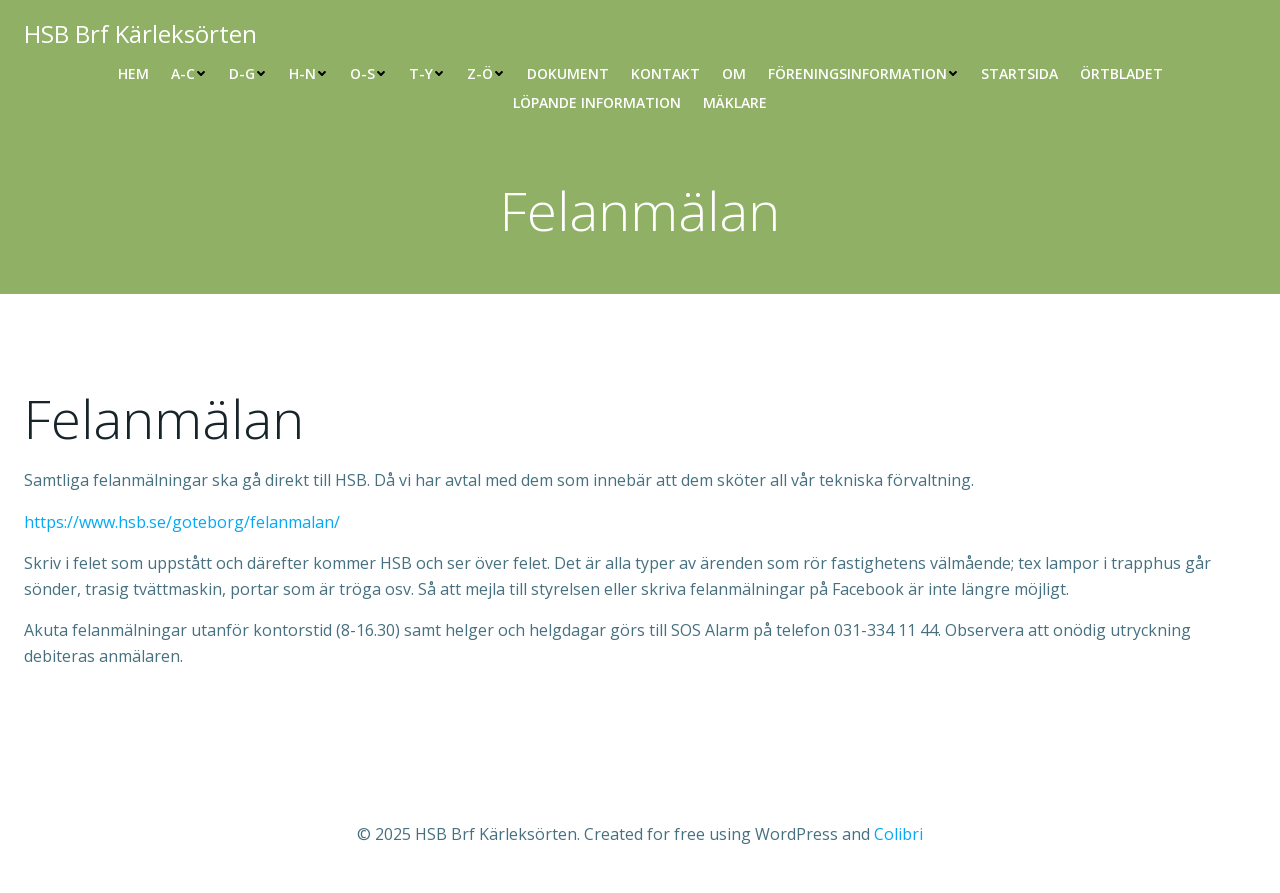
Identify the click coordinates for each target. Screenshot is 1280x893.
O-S (368, 73)
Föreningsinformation (863, 73)
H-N (308, 73)
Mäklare (735, 102)
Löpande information (597, 102)
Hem (133, 73)
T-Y (427, 73)
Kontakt (665, 73)
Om (734, 73)
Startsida (1019, 73)
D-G (248, 73)
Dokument (568, 73)
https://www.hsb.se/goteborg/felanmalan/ (182, 522)
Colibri (898, 834)
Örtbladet (1121, 73)
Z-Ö (486, 73)
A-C (189, 73)
